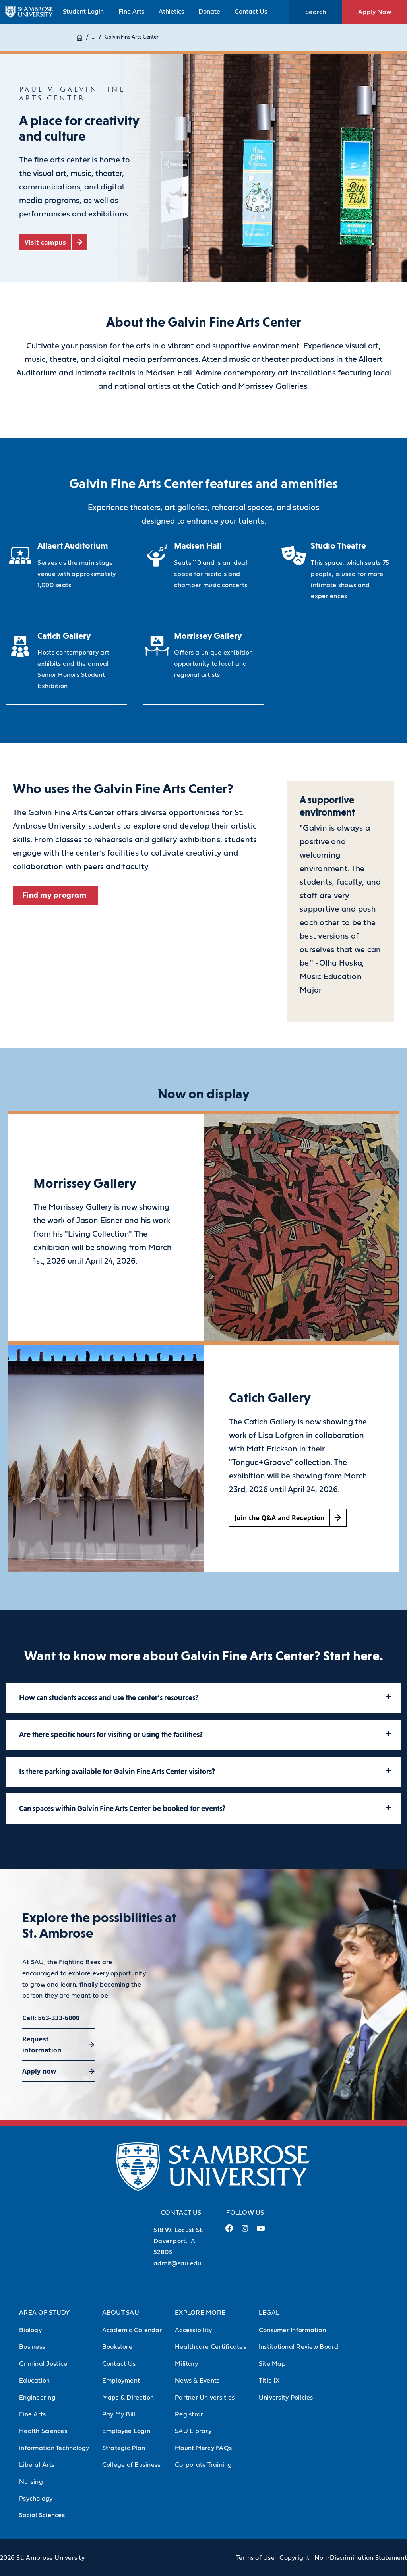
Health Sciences (43, 2431)
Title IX (269, 2380)
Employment (121, 2380)
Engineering (37, 2397)
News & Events (197, 2380)
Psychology (36, 2498)
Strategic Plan (123, 2448)
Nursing (31, 2482)
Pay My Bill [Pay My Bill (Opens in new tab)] (119, 2414)
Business (32, 2347)
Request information (42, 2044)
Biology (30, 2330)
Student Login (83, 11)
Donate (209, 11)
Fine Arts (131, 11)
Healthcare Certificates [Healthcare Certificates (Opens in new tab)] (210, 2347)
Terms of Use (255, 2558)
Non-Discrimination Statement (360, 2558)
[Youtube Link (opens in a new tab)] (261, 2232)
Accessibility (193, 2330)
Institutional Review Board (299, 2347)
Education (34, 2380)
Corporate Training (203, 2465)
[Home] (79, 37)
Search (315, 12)
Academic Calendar (132, 2330)
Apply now (39, 2071)
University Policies (286, 2397)
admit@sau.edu (177, 2263)
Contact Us (251, 11)
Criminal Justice (43, 2364)
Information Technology (54, 2448)
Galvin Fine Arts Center (132, 37)
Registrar (189, 2414)
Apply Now (374, 12)
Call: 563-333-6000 (50, 2018)
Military (186, 2364)
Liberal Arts (36, 2465)
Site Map (272, 2364)
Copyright (294, 2558)
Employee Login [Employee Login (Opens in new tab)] (126, 2431)
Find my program (55, 895)
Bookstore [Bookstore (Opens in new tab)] (117, 2347)
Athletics (171, 11)
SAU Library (193, 2431)
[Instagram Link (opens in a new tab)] (244, 2231)
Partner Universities (205, 2397)
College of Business (131, 2465)
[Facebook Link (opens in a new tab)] (228, 2231)
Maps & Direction (128, 2397)
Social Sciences (42, 2515)
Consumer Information (292, 2330)
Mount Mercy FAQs (203, 2448)
